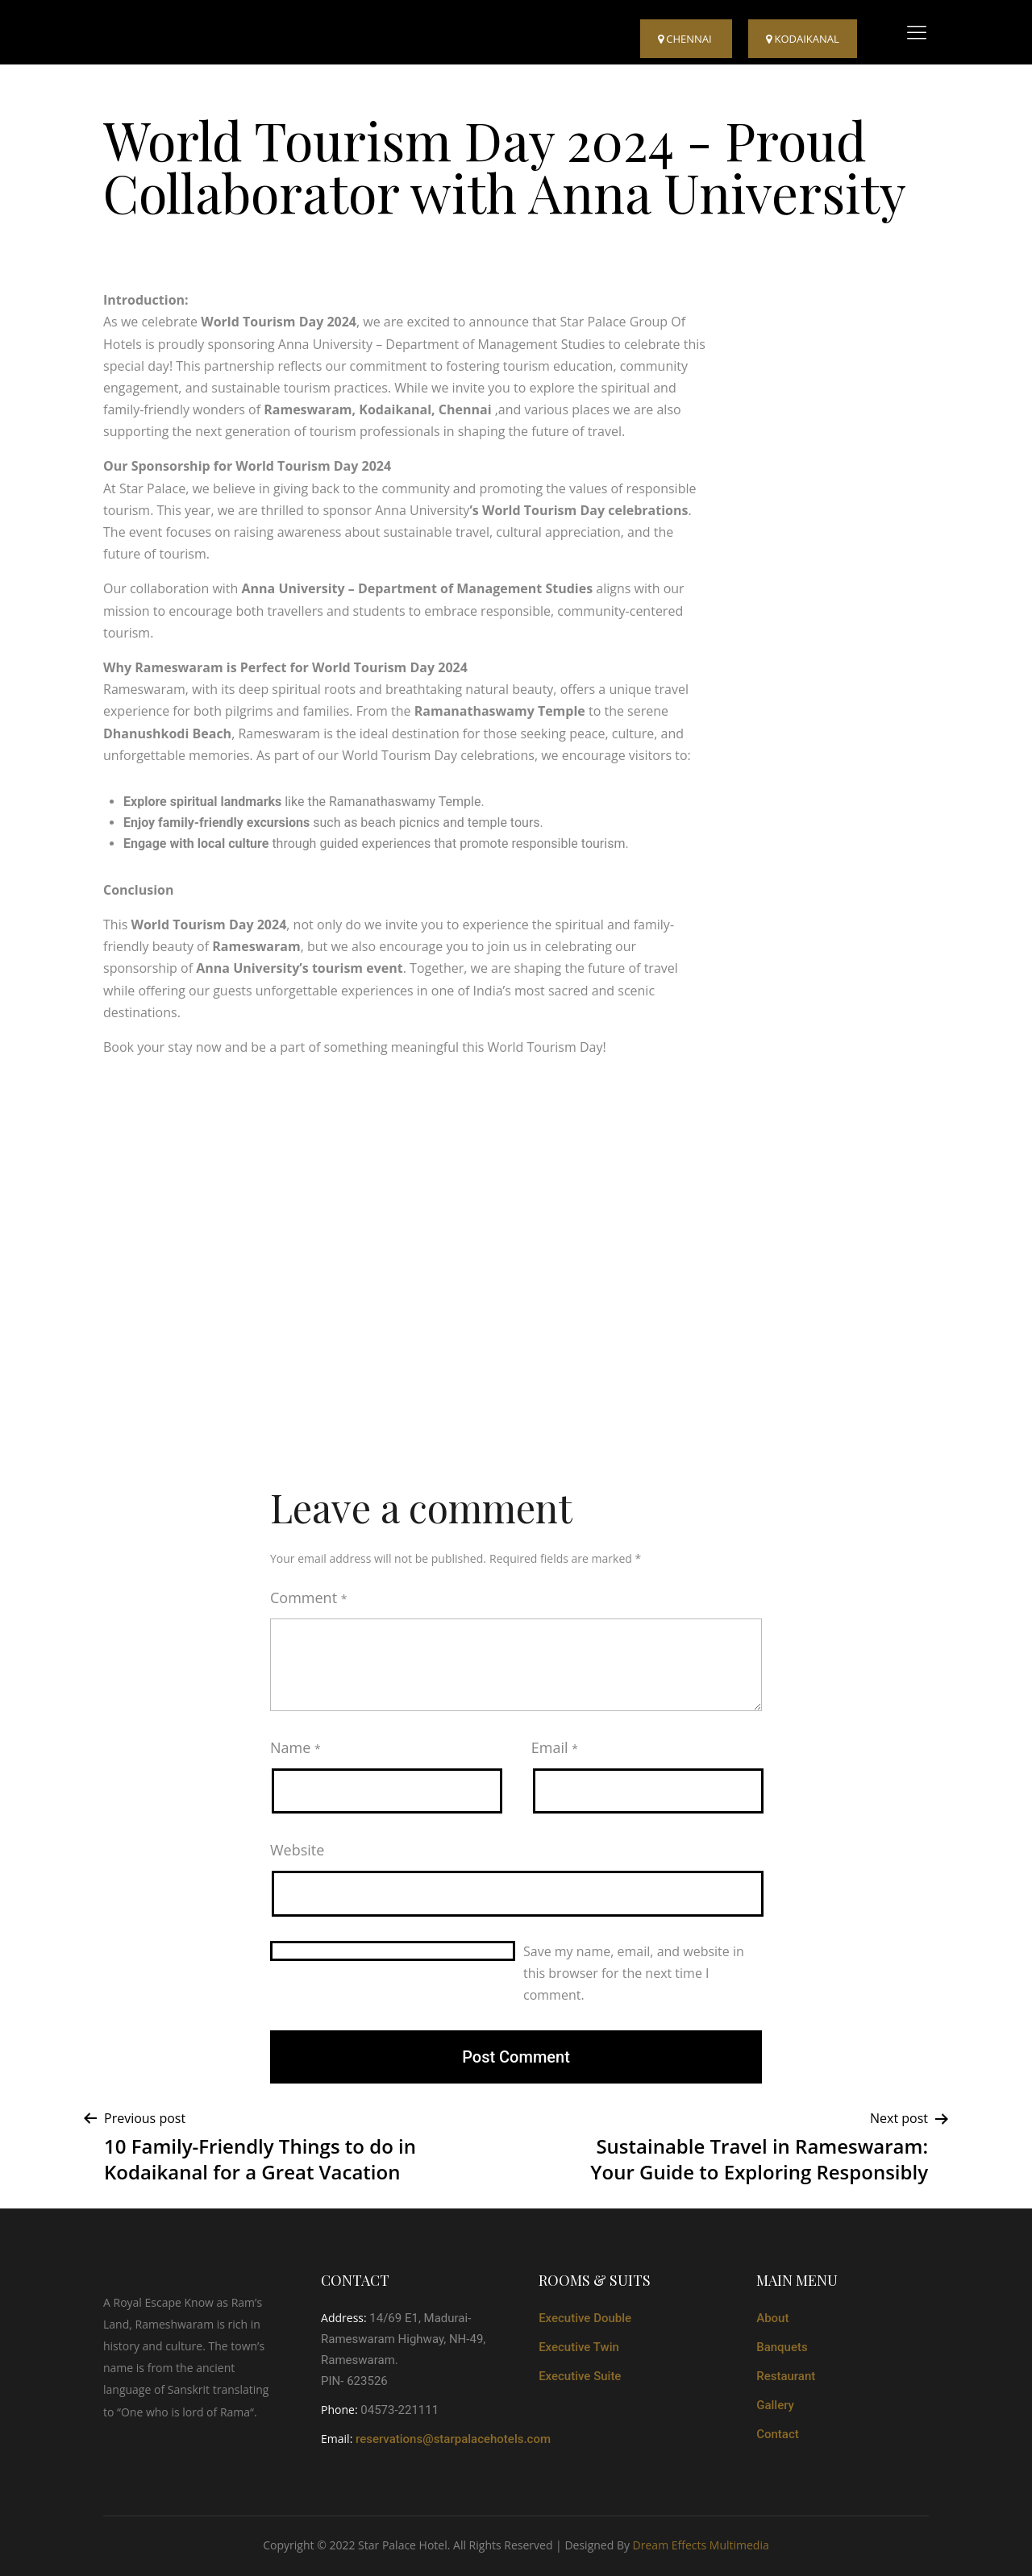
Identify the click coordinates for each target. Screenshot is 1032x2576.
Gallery (775, 2405)
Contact (777, 2434)
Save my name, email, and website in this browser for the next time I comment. (633, 1973)
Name (295, 1747)
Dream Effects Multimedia (701, 2545)
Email (554, 1747)
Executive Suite (580, 2376)
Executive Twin (579, 2347)
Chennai (686, 38)
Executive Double (585, 2318)
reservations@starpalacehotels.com (453, 2439)
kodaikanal (802, 38)
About (772, 2318)
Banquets (782, 2347)
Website (297, 1849)
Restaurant (785, 2376)
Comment (308, 1597)
